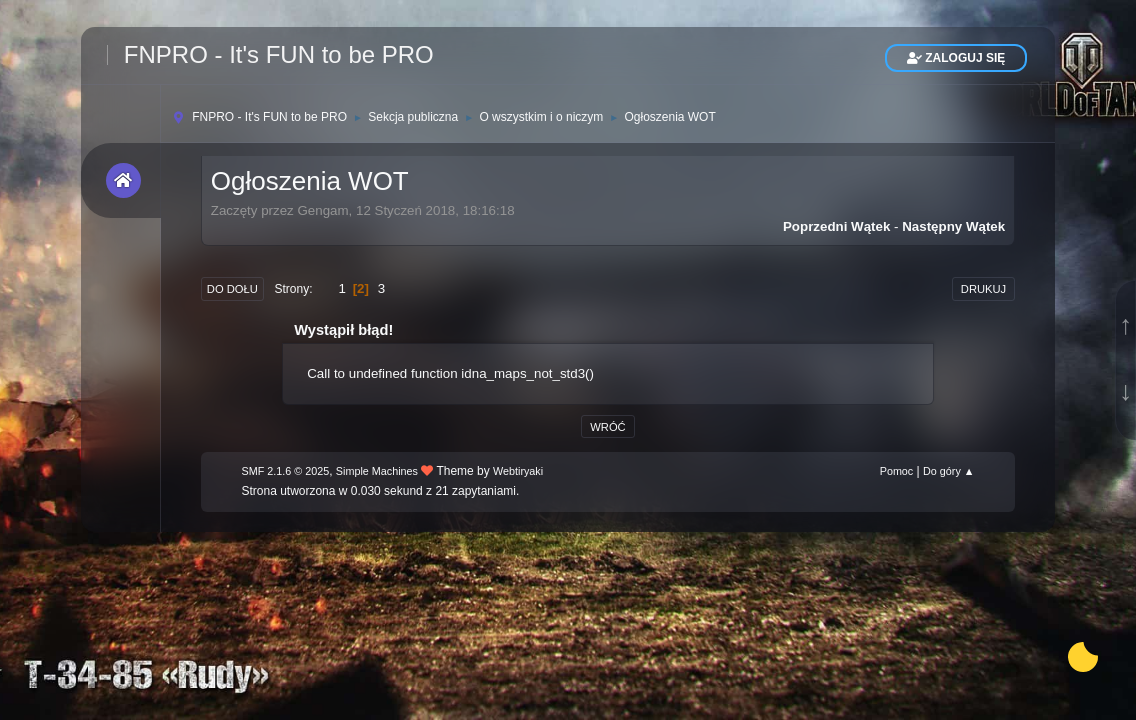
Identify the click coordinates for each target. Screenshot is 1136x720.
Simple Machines (377, 471)
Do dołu (232, 289)
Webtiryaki (518, 471)
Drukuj (983, 289)
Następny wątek (953, 226)
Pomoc (897, 471)
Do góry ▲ (948, 471)
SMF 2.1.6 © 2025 (286, 471)
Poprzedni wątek (836, 226)
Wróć (607, 427)
